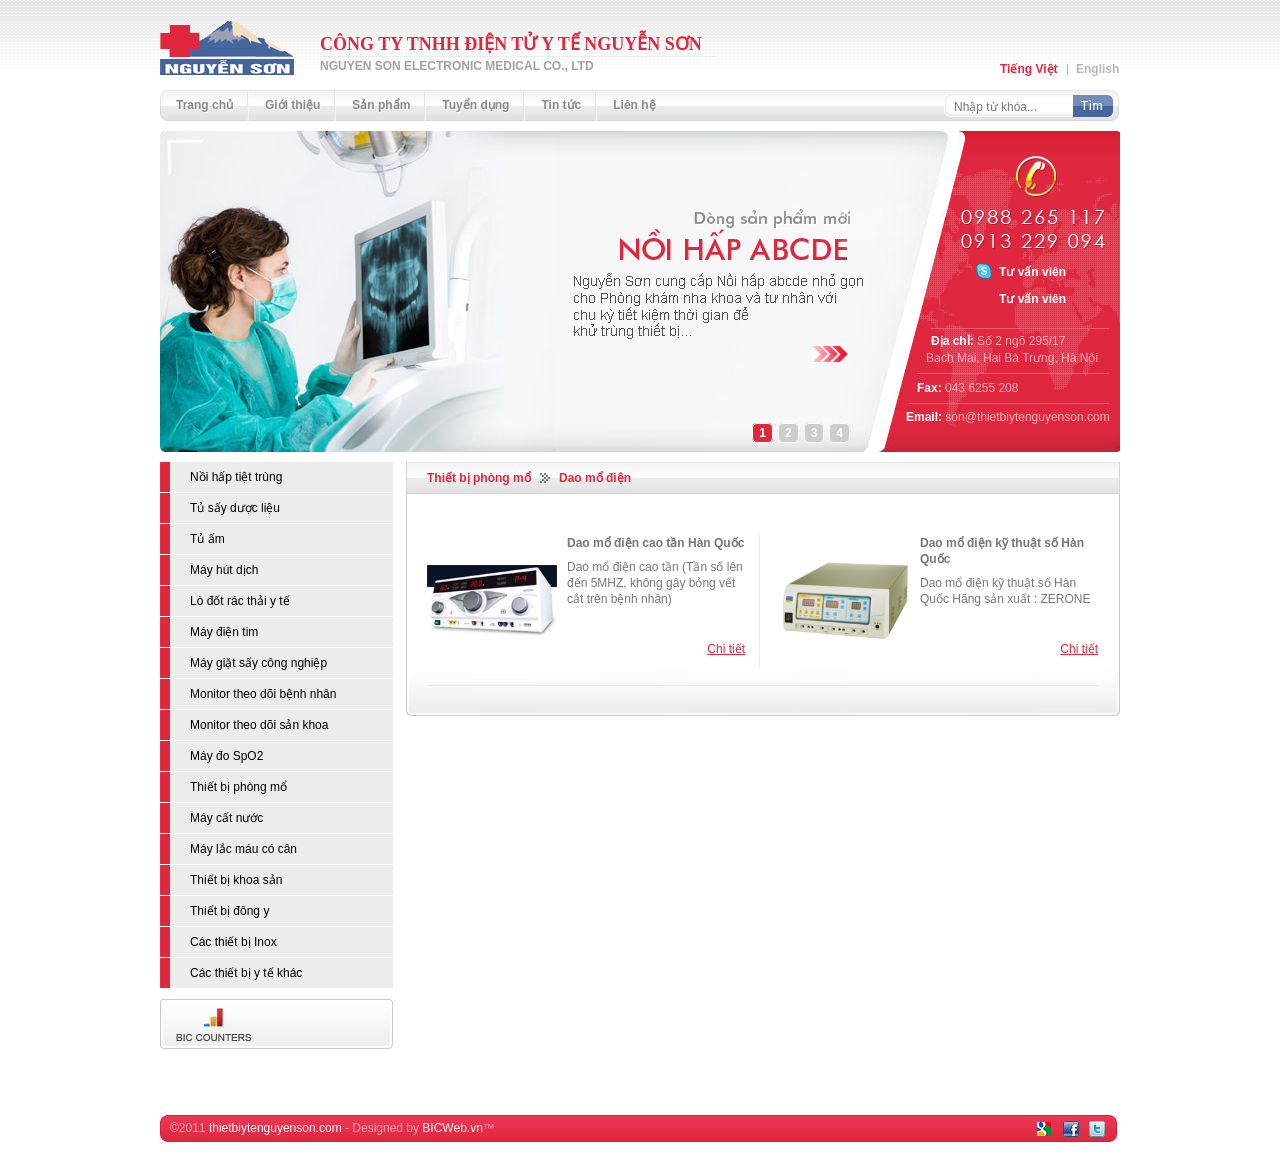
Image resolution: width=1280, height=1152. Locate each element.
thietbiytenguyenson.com (275, 1128)
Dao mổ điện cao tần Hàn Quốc (655, 543)
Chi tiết (726, 649)
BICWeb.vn (452, 1128)
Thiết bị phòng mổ (479, 478)
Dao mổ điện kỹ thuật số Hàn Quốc (1002, 551)
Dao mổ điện (595, 478)
